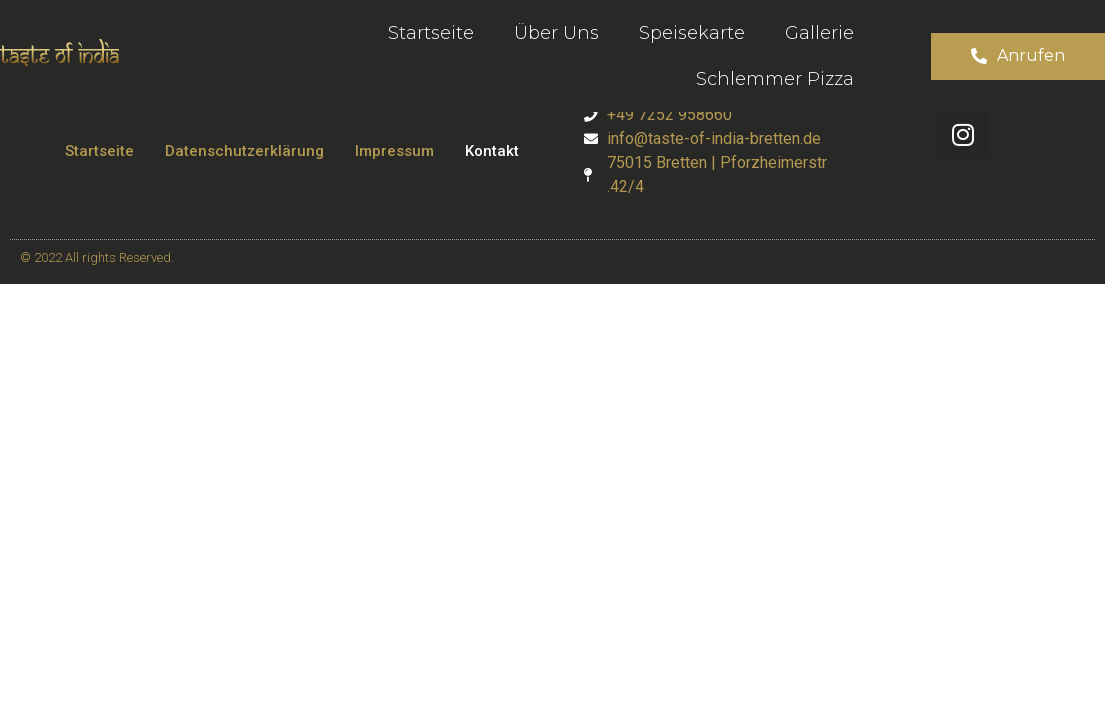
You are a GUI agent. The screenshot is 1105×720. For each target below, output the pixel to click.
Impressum (394, 151)
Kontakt (492, 151)
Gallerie (819, 33)
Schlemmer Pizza (775, 79)
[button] (1018, 56)
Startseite (431, 33)
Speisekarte (692, 33)
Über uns (556, 33)
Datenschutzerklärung (244, 151)
